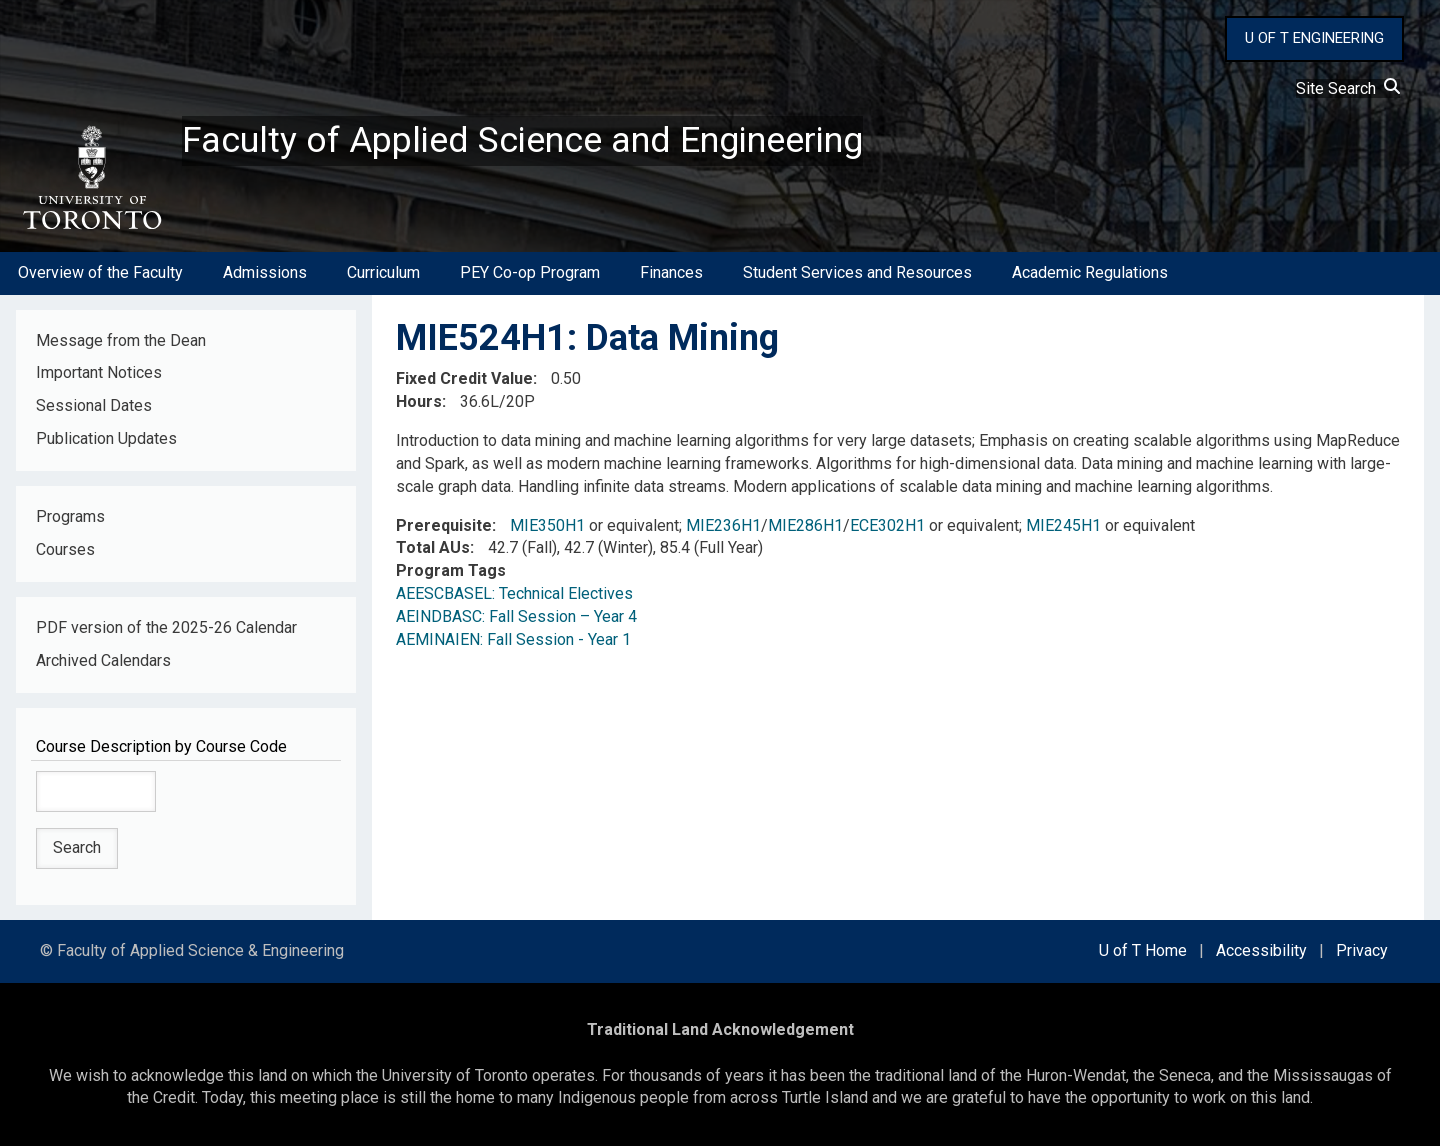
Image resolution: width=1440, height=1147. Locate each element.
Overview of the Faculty (100, 273)
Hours (419, 402)
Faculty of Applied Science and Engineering (523, 141)
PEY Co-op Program (530, 273)
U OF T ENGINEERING (1314, 38)
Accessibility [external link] (1261, 951)
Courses (65, 550)
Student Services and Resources (857, 273)
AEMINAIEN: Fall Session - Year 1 (513, 640)
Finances (671, 273)
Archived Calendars (103, 661)
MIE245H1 (1063, 525)
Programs (70, 517)
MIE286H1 (805, 525)
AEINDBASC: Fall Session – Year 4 (516, 617)
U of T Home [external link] (1143, 951)
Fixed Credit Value (464, 379)
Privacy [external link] (1362, 951)
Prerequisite (444, 525)
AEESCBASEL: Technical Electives (514, 594)
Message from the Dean (121, 340)
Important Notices (99, 373)
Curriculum (383, 273)
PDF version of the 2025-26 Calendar (166, 628)
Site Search (1348, 88)
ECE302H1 (887, 525)
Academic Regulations (1090, 273)
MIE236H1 (723, 525)
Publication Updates (106, 439)
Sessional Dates (94, 406)
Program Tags (451, 571)
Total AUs (433, 548)
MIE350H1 (547, 525)
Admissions (265, 273)
